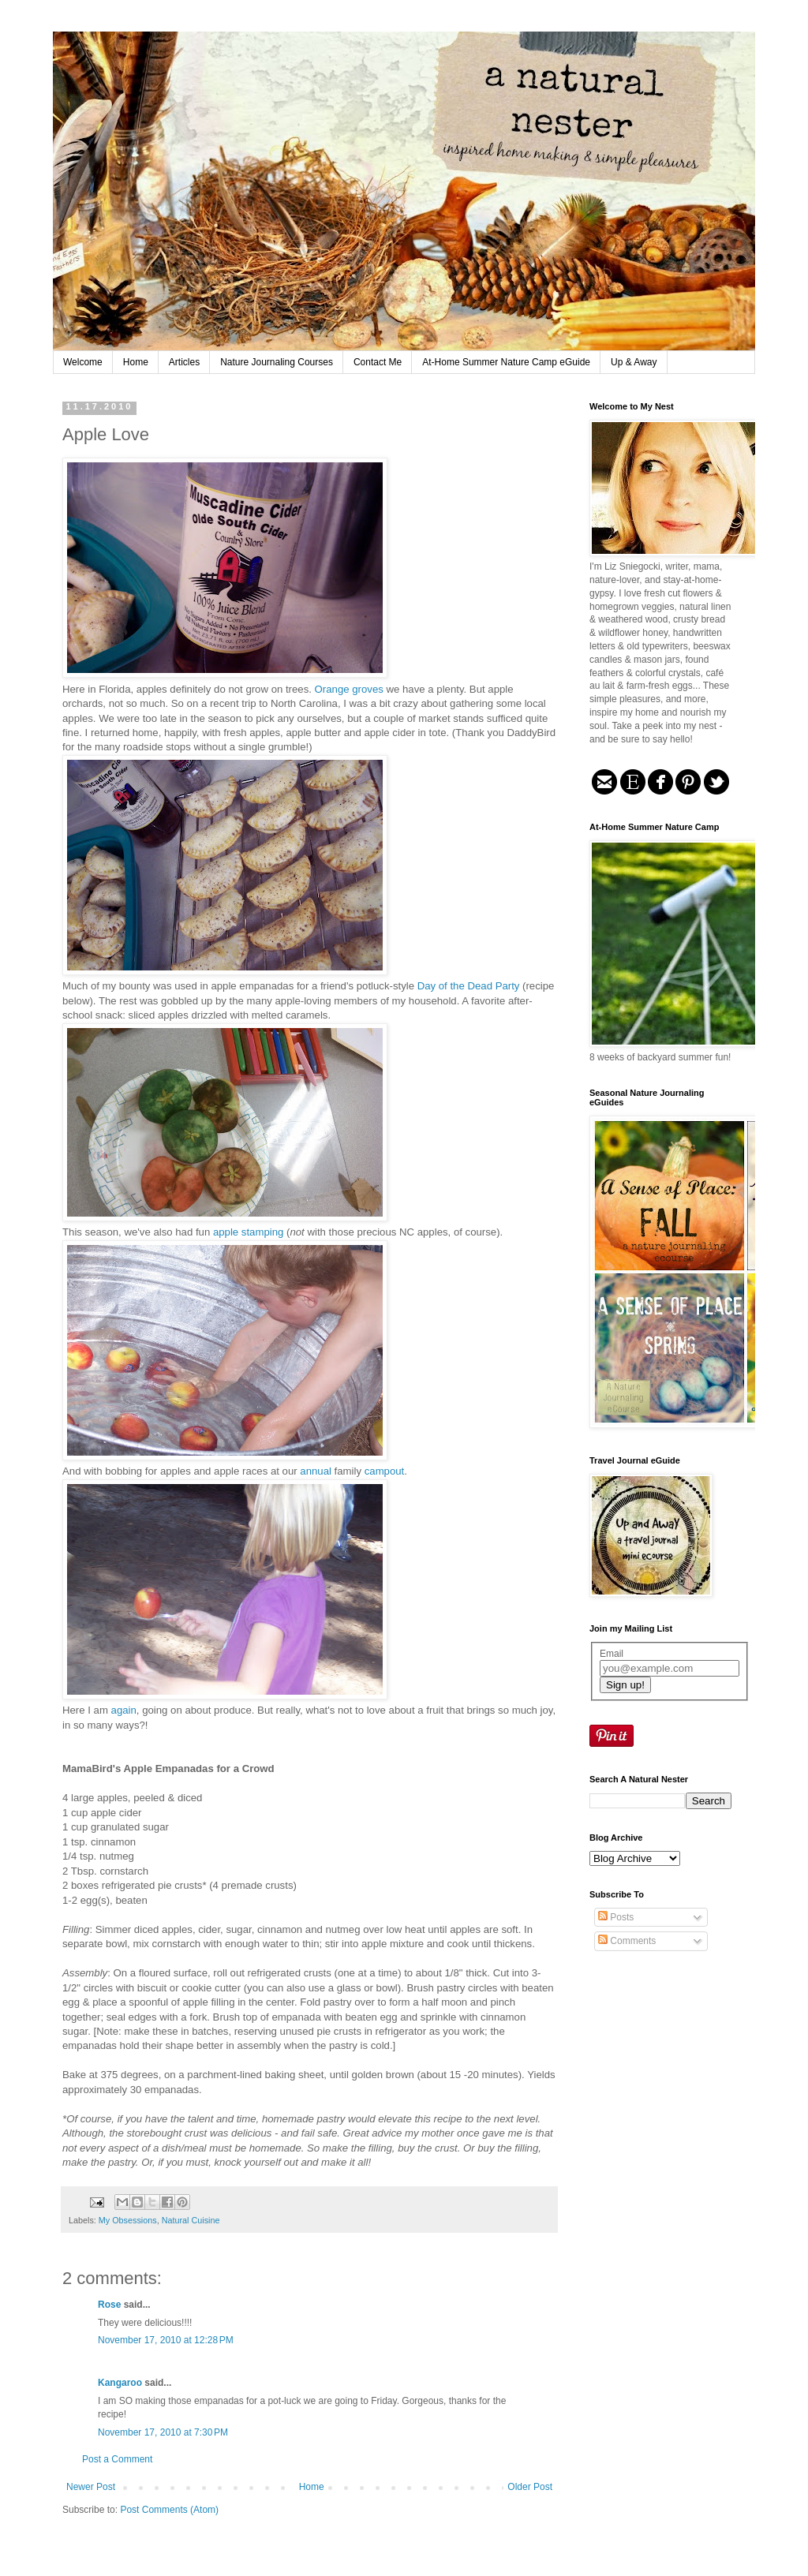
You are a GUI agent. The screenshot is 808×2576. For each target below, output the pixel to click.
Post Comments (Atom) (169, 2509)
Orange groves (351, 689)
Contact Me (378, 362)
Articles (184, 362)
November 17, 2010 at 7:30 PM (163, 2432)
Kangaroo (120, 2382)
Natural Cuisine (191, 2220)
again (124, 1710)
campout (385, 1471)
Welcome (83, 362)
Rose (109, 2304)
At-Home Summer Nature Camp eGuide (506, 362)
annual (317, 1471)
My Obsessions (128, 2220)
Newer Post (90, 2486)
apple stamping (249, 1232)
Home (135, 362)
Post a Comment (117, 2459)
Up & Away (633, 362)
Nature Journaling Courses (276, 362)
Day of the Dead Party (468, 986)
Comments (627, 1940)
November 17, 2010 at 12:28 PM (166, 2340)
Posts (616, 1917)
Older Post (529, 2486)
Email (611, 1653)
